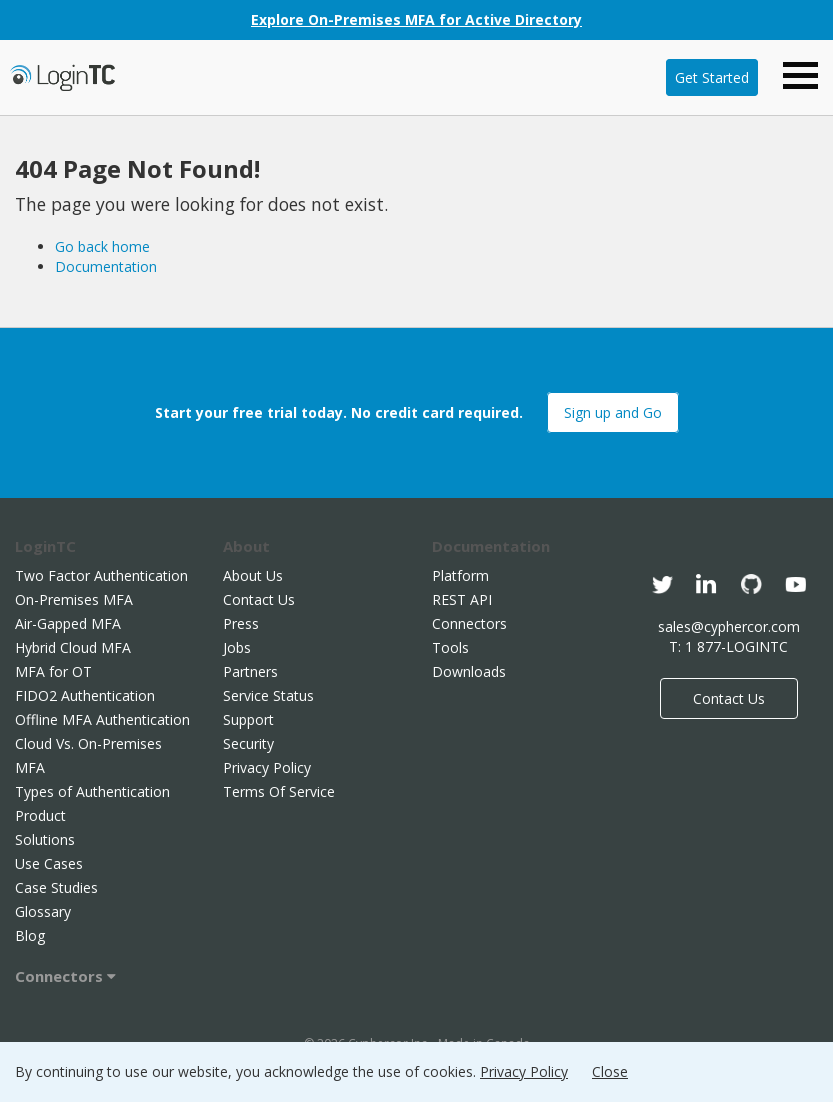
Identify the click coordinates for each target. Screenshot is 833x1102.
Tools (450, 647)
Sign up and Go (613, 412)
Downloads (469, 671)
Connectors (65, 976)
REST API (462, 599)
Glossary (43, 911)
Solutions (45, 839)
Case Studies (56, 887)
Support (248, 719)
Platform (460, 575)
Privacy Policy (267, 767)
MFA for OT (53, 671)
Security (248, 743)
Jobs (237, 647)
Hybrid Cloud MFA (73, 647)
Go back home (102, 246)
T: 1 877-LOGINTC (728, 646)
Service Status (268, 695)
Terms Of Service (279, 791)
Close (610, 1071)
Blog (30, 935)
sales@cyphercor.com (729, 626)
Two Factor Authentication (101, 575)
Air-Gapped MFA (68, 623)
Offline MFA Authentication (102, 719)
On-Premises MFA (74, 599)
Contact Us (259, 599)
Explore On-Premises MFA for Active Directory (416, 19)
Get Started (712, 77)
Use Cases (49, 863)
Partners (250, 671)
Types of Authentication (92, 791)
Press (241, 623)
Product (40, 815)
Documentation (106, 266)
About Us (253, 575)
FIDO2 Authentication (85, 695)
